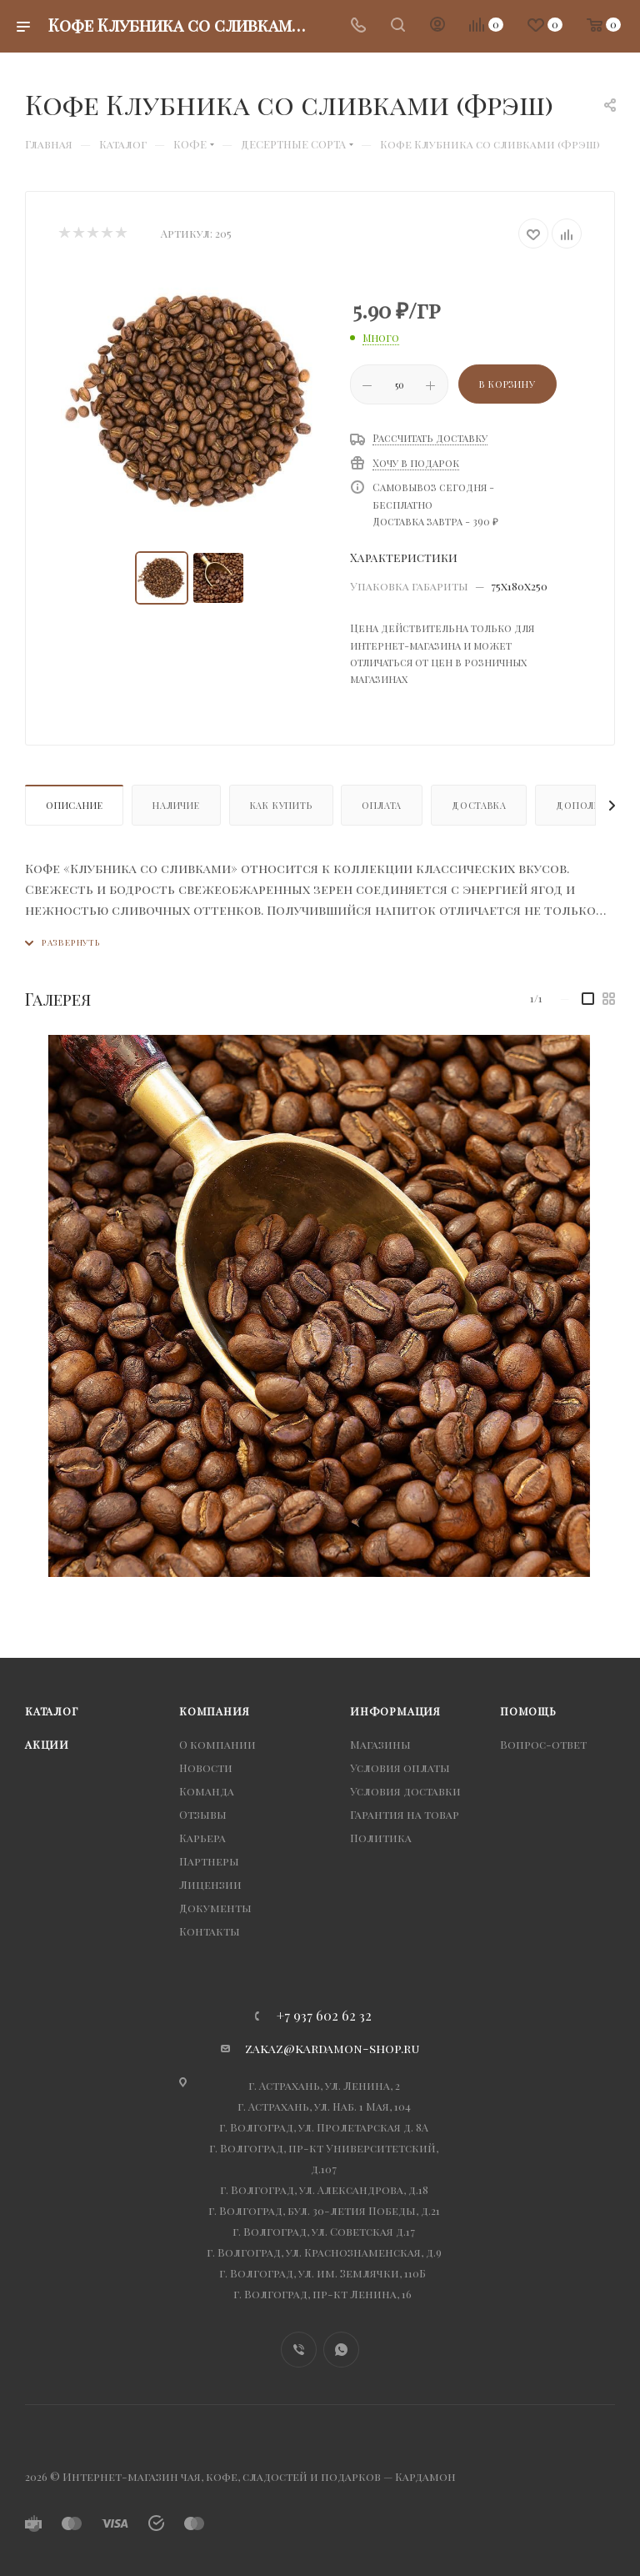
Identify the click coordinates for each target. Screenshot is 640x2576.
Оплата (382, 805)
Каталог (51, 1711)
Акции (47, 1744)
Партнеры (209, 1861)
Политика (381, 1837)
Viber (299, 2350)
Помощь (528, 1711)
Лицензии (210, 1884)
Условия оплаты (400, 1767)
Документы (215, 1908)
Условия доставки (405, 1791)
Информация (395, 1711)
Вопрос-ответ (543, 1744)
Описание (74, 805)
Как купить (281, 805)
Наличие (176, 805)
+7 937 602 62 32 (324, 2015)
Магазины (380, 1744)
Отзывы (203, 1814)
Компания (214, 1711)
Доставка (479, 805)
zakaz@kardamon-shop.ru (332, 2048)
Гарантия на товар (404, 1814)
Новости (205, 1767)
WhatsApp (341, 2350)
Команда (206, 1791)
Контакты (209, 1931)
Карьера (202, 1837)
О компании (217, 1744)
